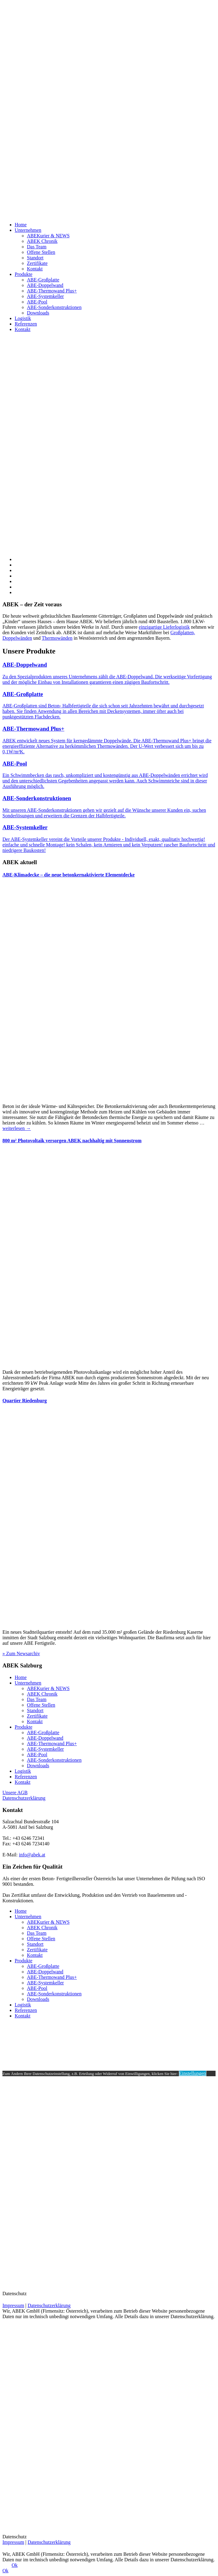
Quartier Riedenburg (24, 1400)
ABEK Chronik (42, 241)
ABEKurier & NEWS (48, 235)
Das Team (36, 246)
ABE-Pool (37, 301)
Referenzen (26, 323)
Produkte (23, 274)
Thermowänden (57, 638)
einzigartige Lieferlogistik (164, 627)
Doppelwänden (17, 638)
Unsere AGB (15, 1792)
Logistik (23, 318)
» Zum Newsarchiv (21, 1653)
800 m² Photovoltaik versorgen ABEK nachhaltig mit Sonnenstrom (72, 1140)
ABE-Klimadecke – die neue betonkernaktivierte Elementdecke (68, 874)
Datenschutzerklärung (23, 1798)
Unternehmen (28, 230)
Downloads (38, 312)
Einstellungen (192, 2073)
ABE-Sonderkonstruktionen (54, 307)
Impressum (13, 2305)
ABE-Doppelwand (45, 285)
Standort (35, 257)
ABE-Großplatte (43, 279)
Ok (15, 2565)
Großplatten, (182, 632)
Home (21, 224)
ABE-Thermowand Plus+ (52, 290)
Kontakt (35, 268)
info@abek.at (32, 1854)
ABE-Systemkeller (45, 296)
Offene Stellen (41, 252)
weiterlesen (16, 1128)
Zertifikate (37, 263)
